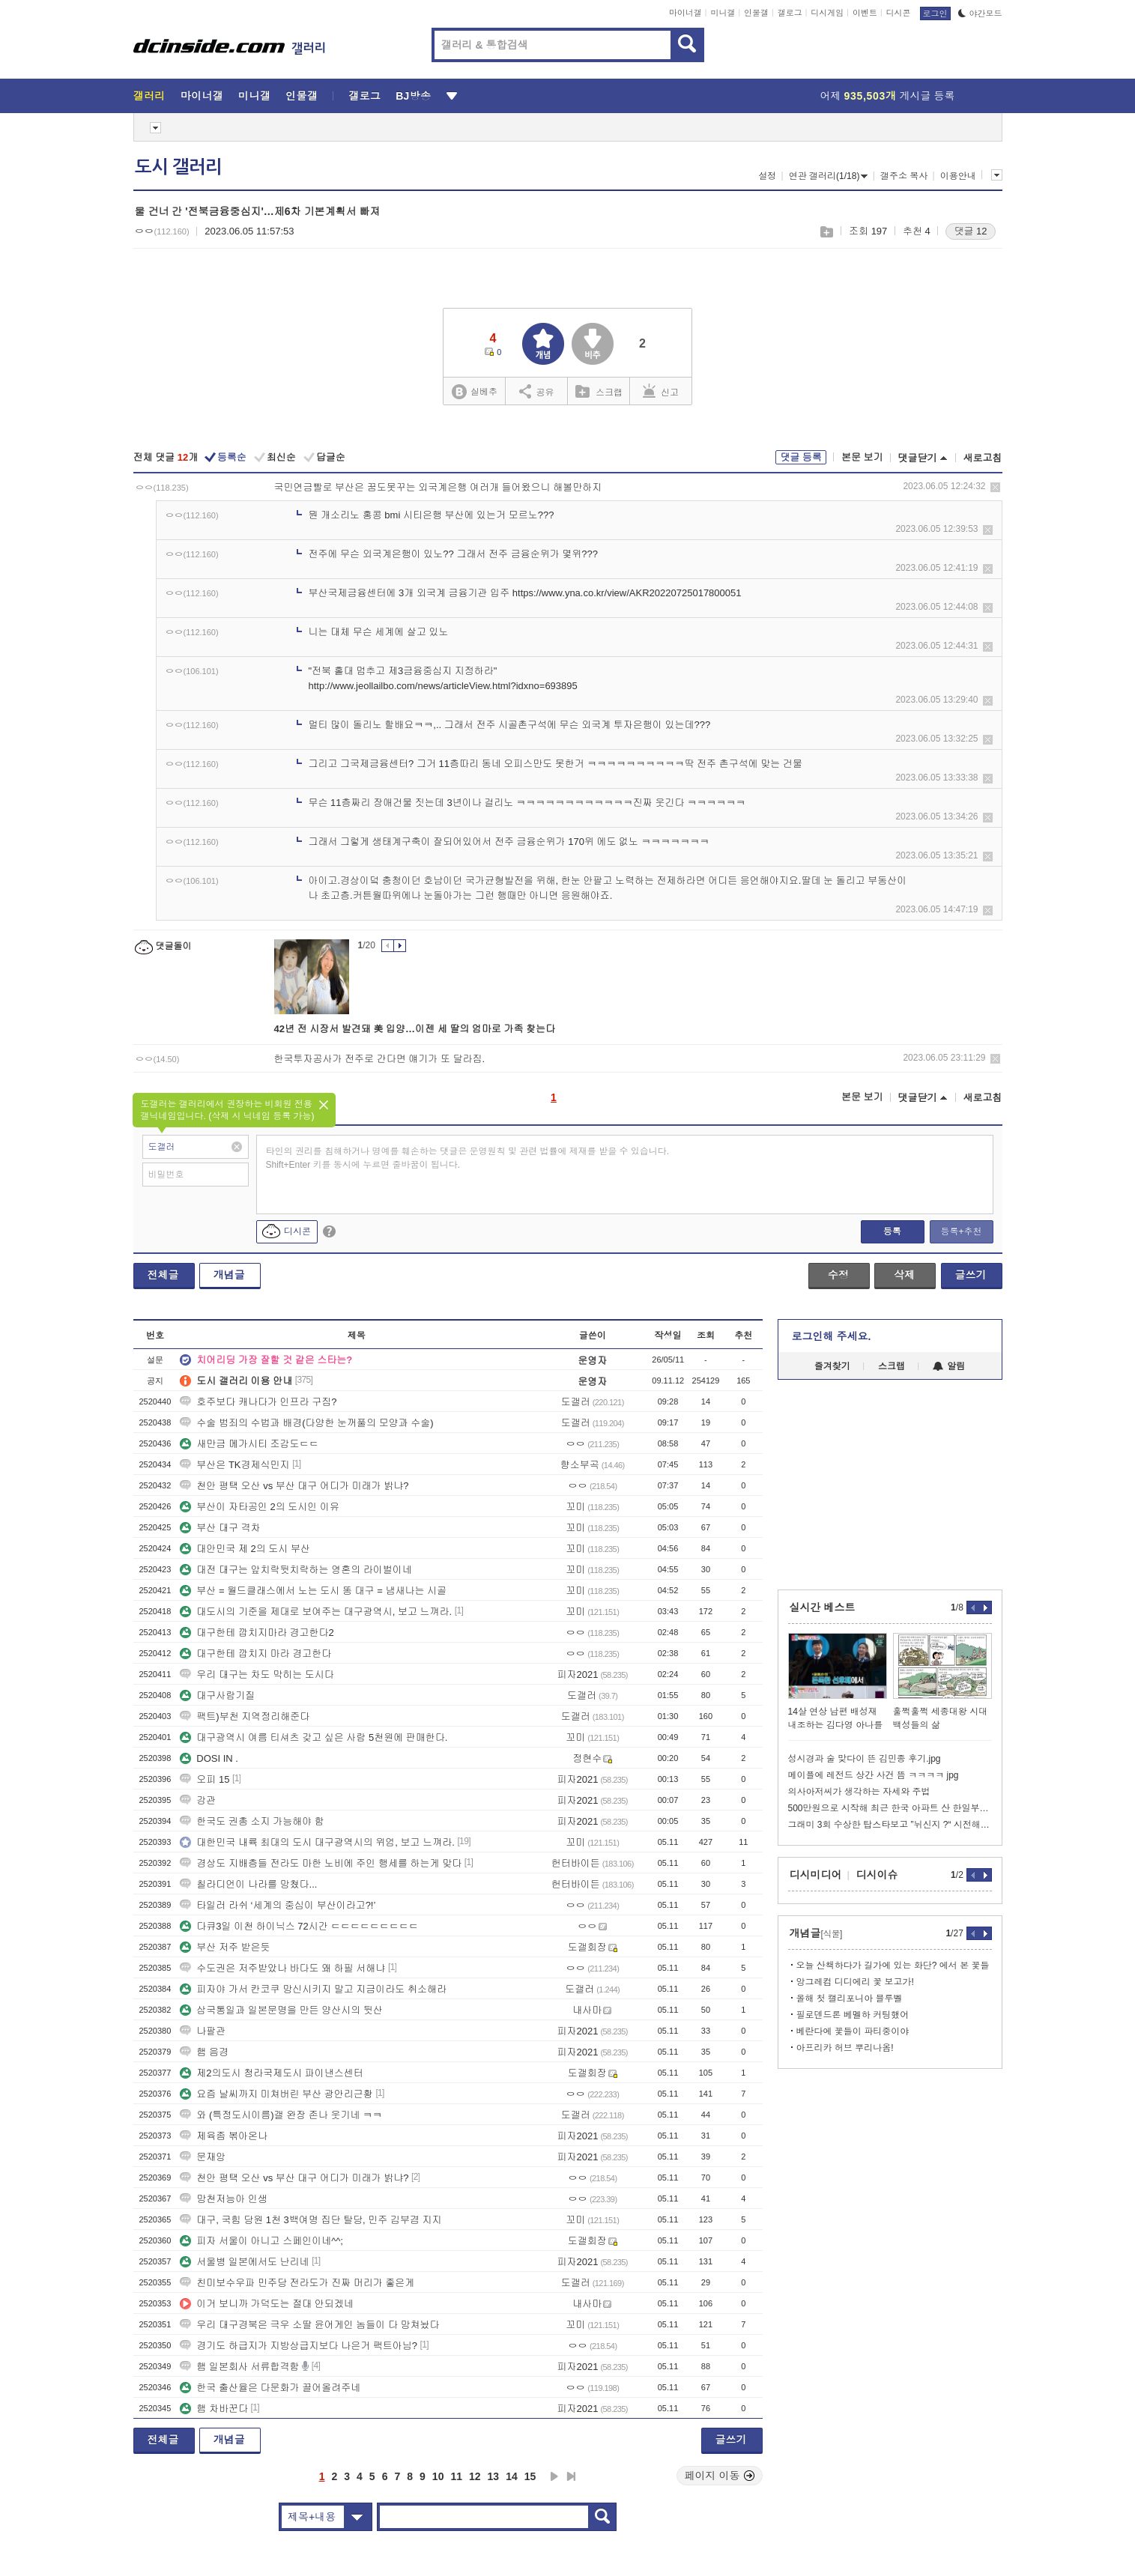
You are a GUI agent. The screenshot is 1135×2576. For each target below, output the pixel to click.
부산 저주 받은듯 (225, 1947)
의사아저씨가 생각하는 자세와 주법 (859, 1791)
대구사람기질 (217, 1695)
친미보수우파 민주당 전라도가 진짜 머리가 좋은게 (297, 2282)
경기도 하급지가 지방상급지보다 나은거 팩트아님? (298, 2345)
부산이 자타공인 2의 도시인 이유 (259, 1506)
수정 (838, 1275)
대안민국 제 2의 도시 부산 (245, 1548)
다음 (554, 2476)
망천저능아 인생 (223, 2198)
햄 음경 (204, 2052)
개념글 (229, 1275)
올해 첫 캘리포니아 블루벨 (849, 1998)
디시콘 (898, 12)
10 (438, 2476)
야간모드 (980, 13)
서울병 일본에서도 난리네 (244, 2261)
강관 (198, 1800)
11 (456, 2476)
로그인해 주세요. (831, 1336)
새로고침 (982, 458)
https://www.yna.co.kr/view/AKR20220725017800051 (627, 592)
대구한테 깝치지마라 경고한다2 (256, 1632)
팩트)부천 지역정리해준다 (244, 1716)
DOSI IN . (209, 1758)
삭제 (995, 487)
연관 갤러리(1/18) (828, 176)
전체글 (163, 1275)
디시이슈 (877, 1875)
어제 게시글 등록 (887, 96)
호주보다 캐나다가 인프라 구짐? (258, 1401)
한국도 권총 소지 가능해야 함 (252, 1821)
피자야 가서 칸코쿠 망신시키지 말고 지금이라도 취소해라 (313, 1989)
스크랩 (826, 231)
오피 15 (204, 1779)
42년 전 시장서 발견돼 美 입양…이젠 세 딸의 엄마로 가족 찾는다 (415, 1028)
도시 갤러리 (178, 167)
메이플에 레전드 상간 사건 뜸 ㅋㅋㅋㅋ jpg (873, 1775)
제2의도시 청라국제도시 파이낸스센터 (271, 2073)
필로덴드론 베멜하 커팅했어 (852, 2015)
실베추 (474, 392)
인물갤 (756, 12)
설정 (767, 176)
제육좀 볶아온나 (223, 2136)
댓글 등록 (801, 457)
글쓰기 (971, 1275)
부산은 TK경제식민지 (234, 1464)
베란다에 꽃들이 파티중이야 (852, 2031)
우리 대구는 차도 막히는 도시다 (256, 1674)
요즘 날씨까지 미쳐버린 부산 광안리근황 (276, 2094)
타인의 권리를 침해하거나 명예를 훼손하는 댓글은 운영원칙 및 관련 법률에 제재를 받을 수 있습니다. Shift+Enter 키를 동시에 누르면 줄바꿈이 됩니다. (468, 1158)
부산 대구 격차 (220, 1527)
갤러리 (149, 96)
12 (475, 2476)
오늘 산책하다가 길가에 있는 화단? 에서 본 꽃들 (893, 1965)
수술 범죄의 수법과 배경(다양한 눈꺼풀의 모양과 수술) (306, 1422)
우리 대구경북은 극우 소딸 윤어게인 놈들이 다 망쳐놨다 (309, 2324)
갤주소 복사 (903, 176)
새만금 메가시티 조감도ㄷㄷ (249, 1443)
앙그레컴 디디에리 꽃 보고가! (855, 1982)
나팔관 (203, 2031)
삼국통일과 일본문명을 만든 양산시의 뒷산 (281, 2010)
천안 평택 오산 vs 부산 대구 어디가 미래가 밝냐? (294, 1485)
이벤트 (865, 12)
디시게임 (827, 12)
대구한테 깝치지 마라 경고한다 (255, 1653)
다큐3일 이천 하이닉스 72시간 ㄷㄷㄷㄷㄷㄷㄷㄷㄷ (299, 1926)
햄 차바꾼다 (214, 2408)
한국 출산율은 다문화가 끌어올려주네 (270, 2387)
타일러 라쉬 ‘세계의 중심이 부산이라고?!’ (277, 1905)
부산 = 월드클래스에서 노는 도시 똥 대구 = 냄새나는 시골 (313, 1590)
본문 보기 (862, 457)
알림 (949, 1366)
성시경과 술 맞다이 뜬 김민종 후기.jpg (864, 1759)
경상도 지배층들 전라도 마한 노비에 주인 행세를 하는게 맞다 (320, 1863)
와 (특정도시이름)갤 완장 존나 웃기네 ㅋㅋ (281, 2115)
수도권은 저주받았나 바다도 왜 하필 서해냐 (282, 1968)
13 (494, 2476)
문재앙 (203, 2157)
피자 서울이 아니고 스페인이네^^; (261, 2240)
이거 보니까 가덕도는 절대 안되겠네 (266, 2303)
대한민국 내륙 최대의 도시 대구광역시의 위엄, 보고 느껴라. (317, 1842)
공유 (536, 391)
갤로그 (790, 12)
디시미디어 (816, 1875)
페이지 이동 (720, 2476)
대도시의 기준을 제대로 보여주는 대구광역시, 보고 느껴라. (316, 1611)
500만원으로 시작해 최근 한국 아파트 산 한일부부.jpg (890, 1808)
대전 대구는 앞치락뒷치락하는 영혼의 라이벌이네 (295, 1569)
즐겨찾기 (832, 1366)
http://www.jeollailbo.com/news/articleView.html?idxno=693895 (443, 685)
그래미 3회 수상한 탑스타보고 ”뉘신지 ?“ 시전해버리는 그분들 (890, 1824)
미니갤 (722, 12)
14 (512, 2476)
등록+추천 (960, 1231)
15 (530, 2476)
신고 (661, 391)
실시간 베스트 (823, 1607)
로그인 (935, 13)
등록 (892, 1231)
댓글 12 (970, 231)
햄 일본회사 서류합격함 (239, 2366)
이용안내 (958, 176)
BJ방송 (413, 96)
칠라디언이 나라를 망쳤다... (248, 1884)
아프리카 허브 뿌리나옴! (845, 2048)
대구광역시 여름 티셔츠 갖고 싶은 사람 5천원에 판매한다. (313, 1737)
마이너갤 (685, 12)
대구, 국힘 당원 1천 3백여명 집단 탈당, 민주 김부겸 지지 (310, 2219)
